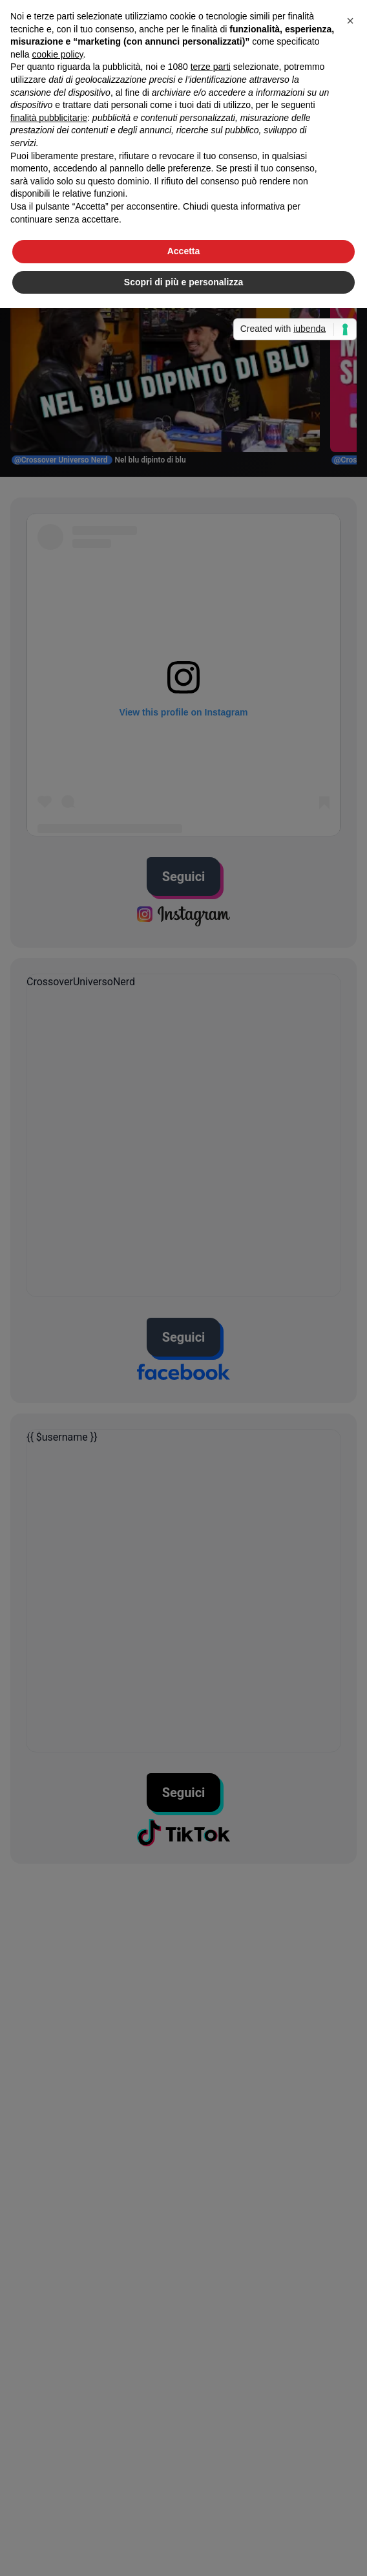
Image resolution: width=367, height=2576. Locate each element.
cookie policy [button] (57, 54)
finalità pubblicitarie (48, 118)
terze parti (211, 66)
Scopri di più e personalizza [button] (183, 282)
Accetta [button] (183, 251)
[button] (350, 20)
